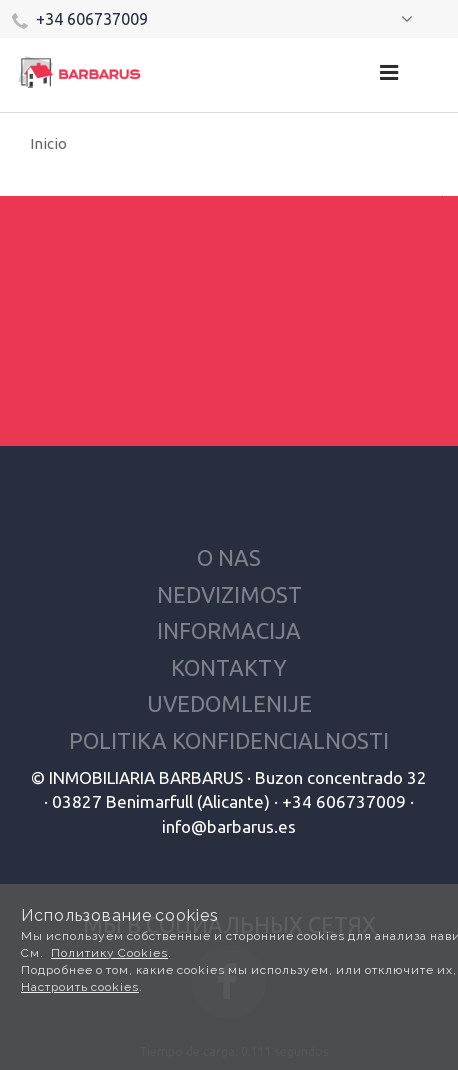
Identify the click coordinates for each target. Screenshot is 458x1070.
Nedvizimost (229, 594)
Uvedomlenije (229, 703)
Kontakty (229, 667)
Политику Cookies (109, 953)
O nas (229, 557)
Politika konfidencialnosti (229, 740)
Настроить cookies (80, 987)
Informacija (229, 630)
